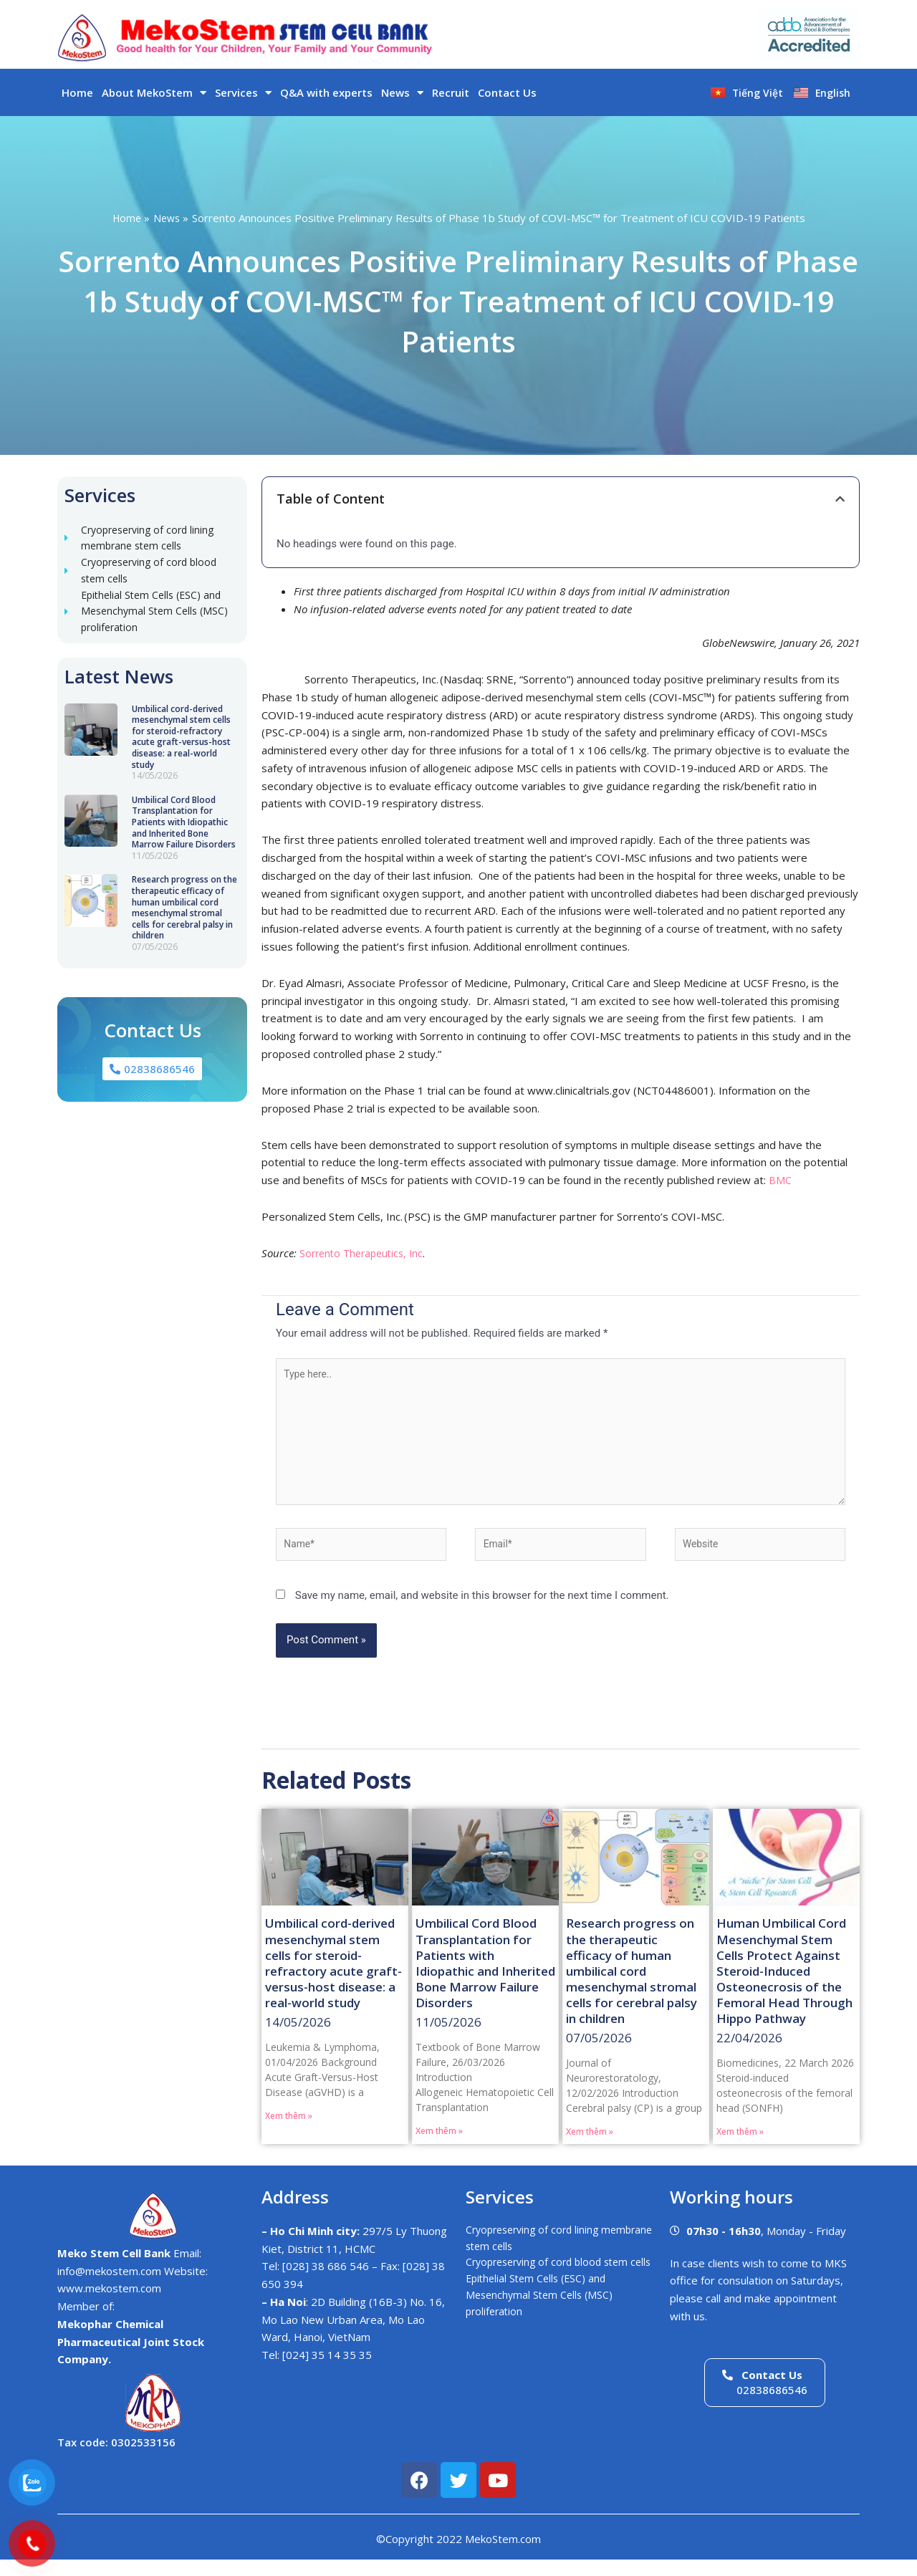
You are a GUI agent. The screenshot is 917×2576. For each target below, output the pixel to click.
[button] (840, 499)
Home (77, 92)
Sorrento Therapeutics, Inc (365, 1253)
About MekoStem (154, 92)
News (402, 92)
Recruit (450, 92)
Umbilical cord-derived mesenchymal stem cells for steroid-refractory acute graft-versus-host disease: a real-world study (181, 747)
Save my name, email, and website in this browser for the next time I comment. (482, 1610)
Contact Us (507, 92)
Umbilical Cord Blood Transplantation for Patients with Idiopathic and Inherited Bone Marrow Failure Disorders (184, 832)
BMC (780, 1180)
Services (243, 92)
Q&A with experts (326, 92)
